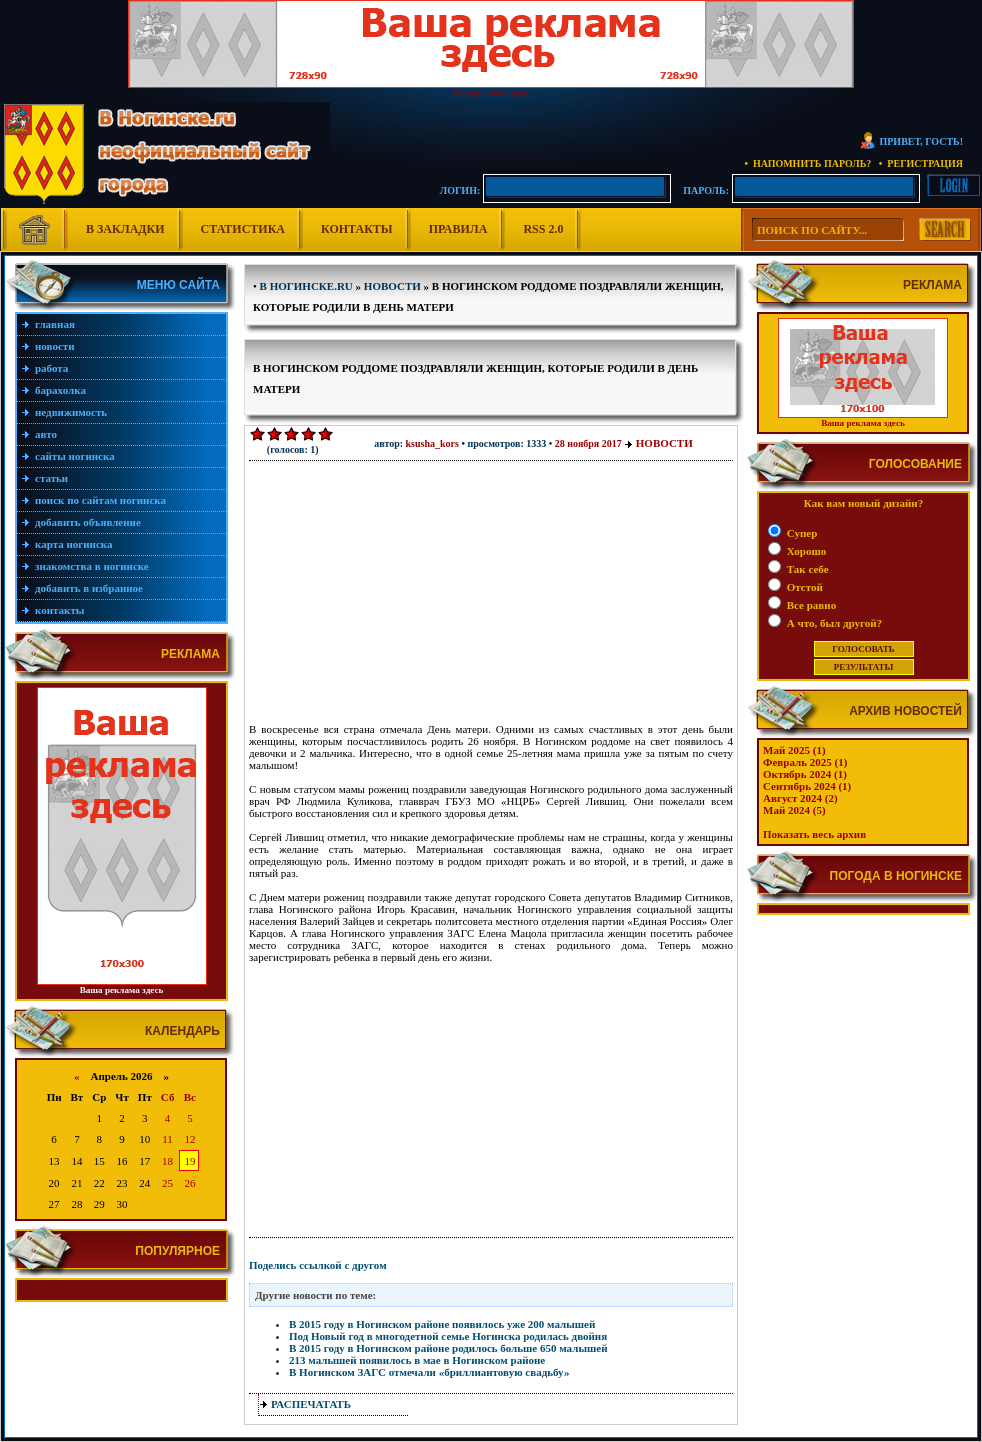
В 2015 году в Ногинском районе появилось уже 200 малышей (442, 1324)
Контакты (357, 229)
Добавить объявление (88, 522)
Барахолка (60, 390)
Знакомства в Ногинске (92, 566)
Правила (458, 229)
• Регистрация (921, 163)
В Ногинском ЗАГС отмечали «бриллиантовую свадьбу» (429, 1372)
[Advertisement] (394, 598)
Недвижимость (71, 412)
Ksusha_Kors (432, 443)
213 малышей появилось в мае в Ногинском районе (417, 1360)
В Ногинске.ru (306, 286)
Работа (51, 368)
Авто (46, 434)
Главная (55, 324)
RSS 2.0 (543, 229)
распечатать (311, 1404)
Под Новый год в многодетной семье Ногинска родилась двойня (448, 1336)
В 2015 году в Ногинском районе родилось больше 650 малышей (448, 1348)
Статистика (243, 229)
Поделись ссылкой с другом (318, 1265)
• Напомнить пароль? (807, 163)
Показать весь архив (814, 834)
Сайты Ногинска (75, 456)
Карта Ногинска (74, 544)
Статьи (51, 478)
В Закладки (125, 229)
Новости (55, 346)
